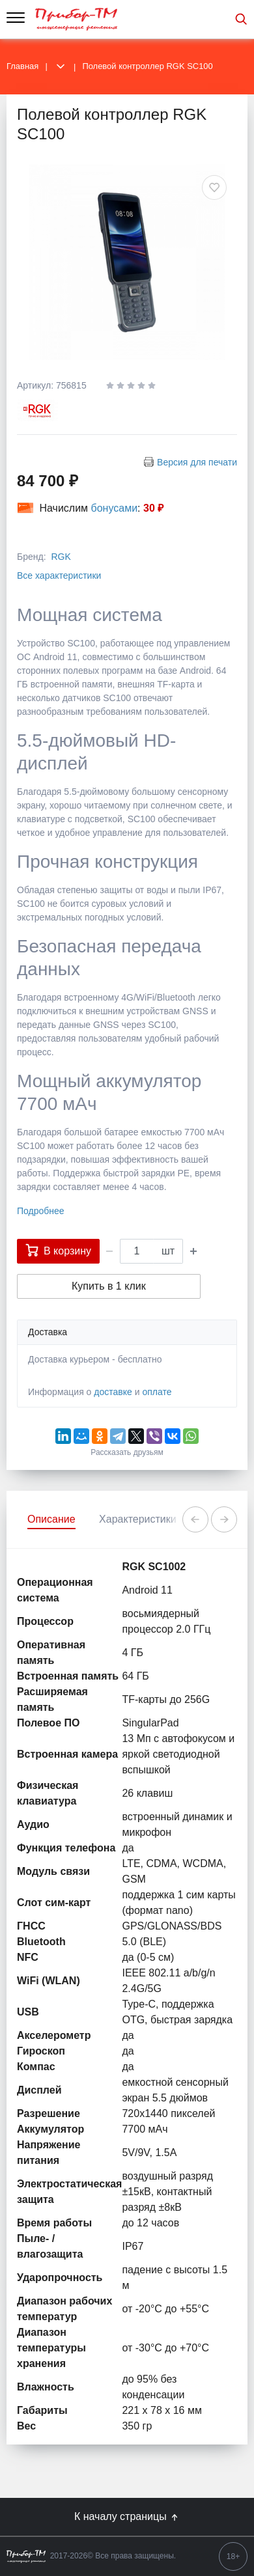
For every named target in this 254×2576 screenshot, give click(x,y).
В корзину (58, 1249)
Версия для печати (197, 462)
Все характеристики (59, 575)
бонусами (114, 508)
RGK (60, 556)
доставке (113, 1392)
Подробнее (40, 1211)
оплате (156, 1392)
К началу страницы (127, 2517)
